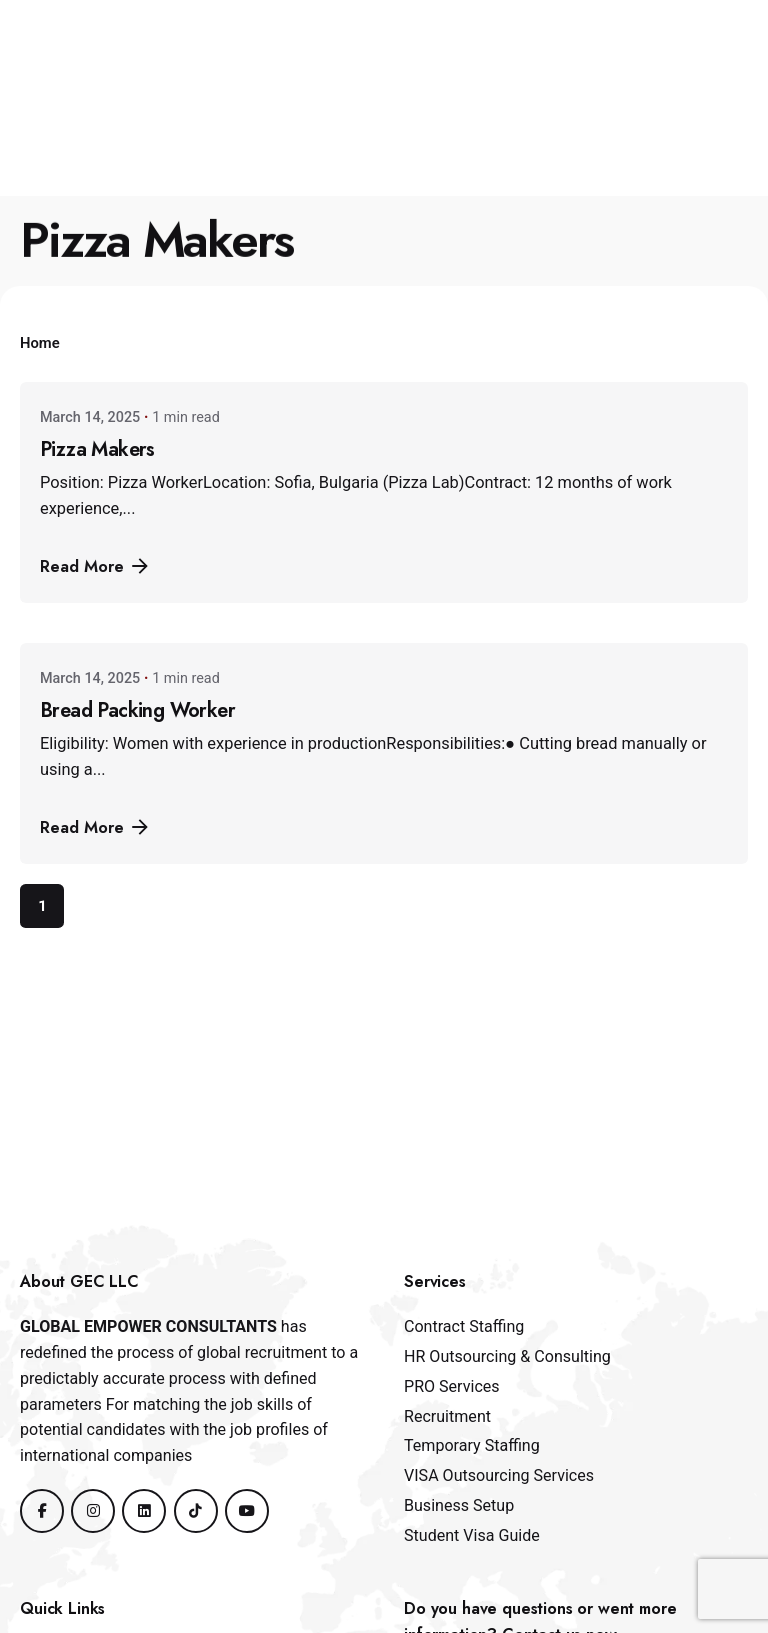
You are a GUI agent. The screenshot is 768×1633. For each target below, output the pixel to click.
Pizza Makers (97, 449)
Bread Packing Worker (137, 710)
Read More (96, 566)
